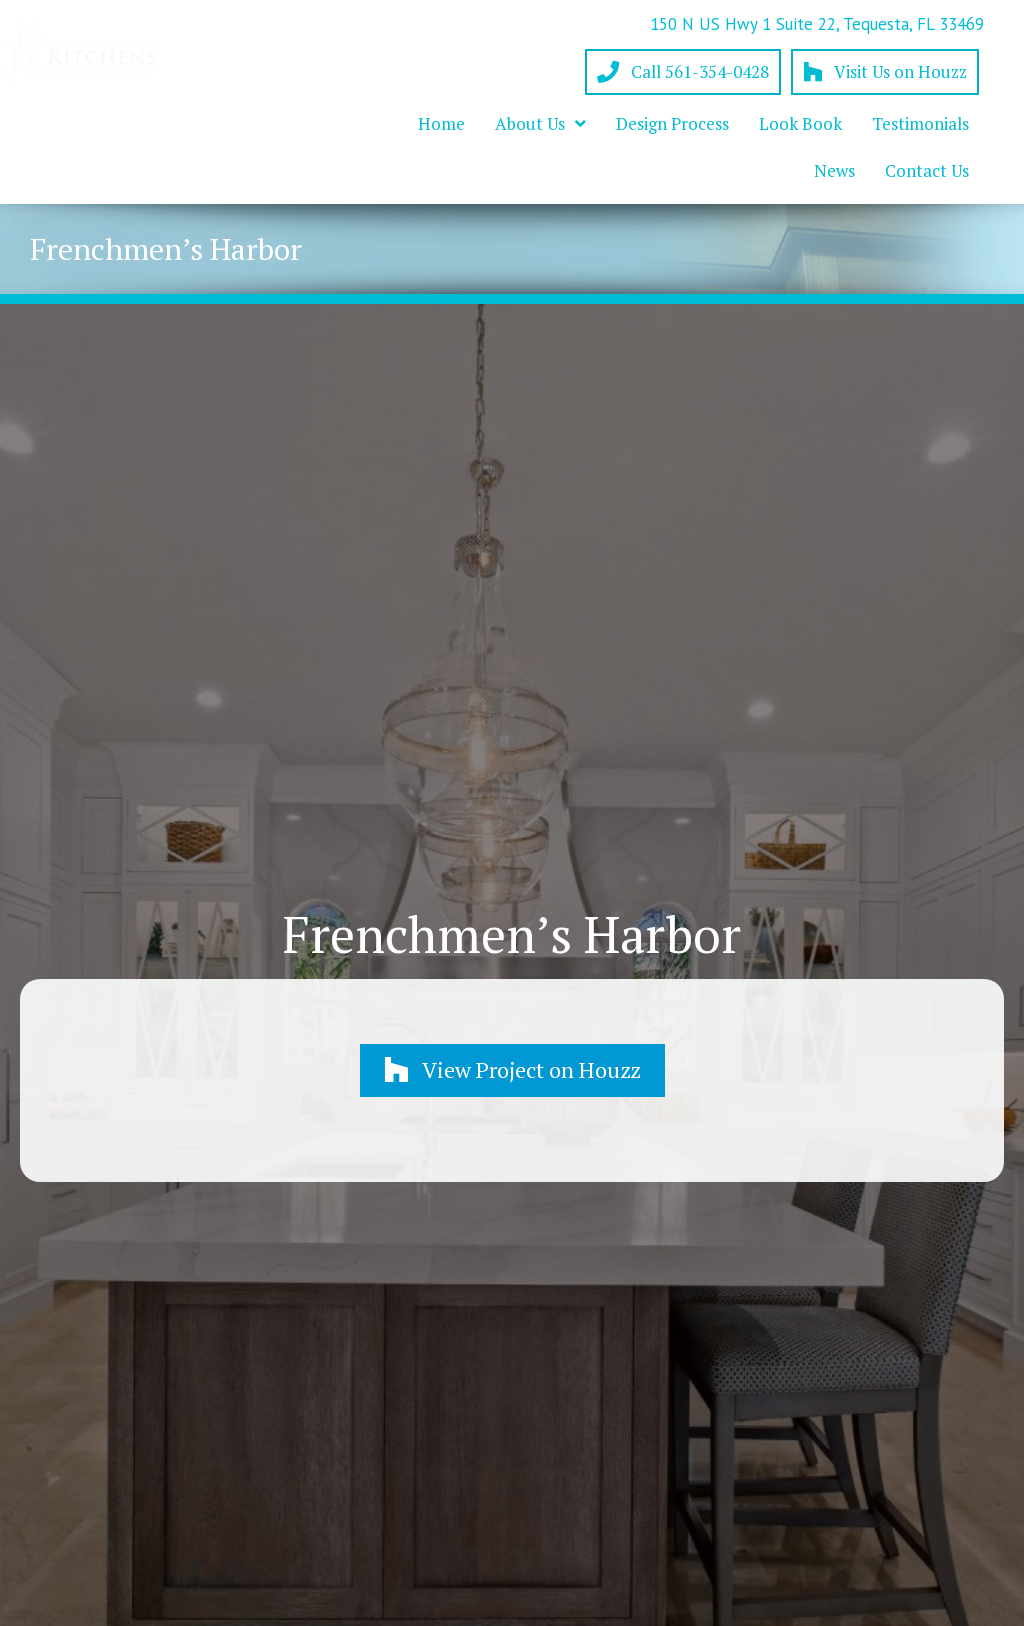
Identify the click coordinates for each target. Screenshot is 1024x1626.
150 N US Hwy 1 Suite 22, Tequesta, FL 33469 (817, 24)
